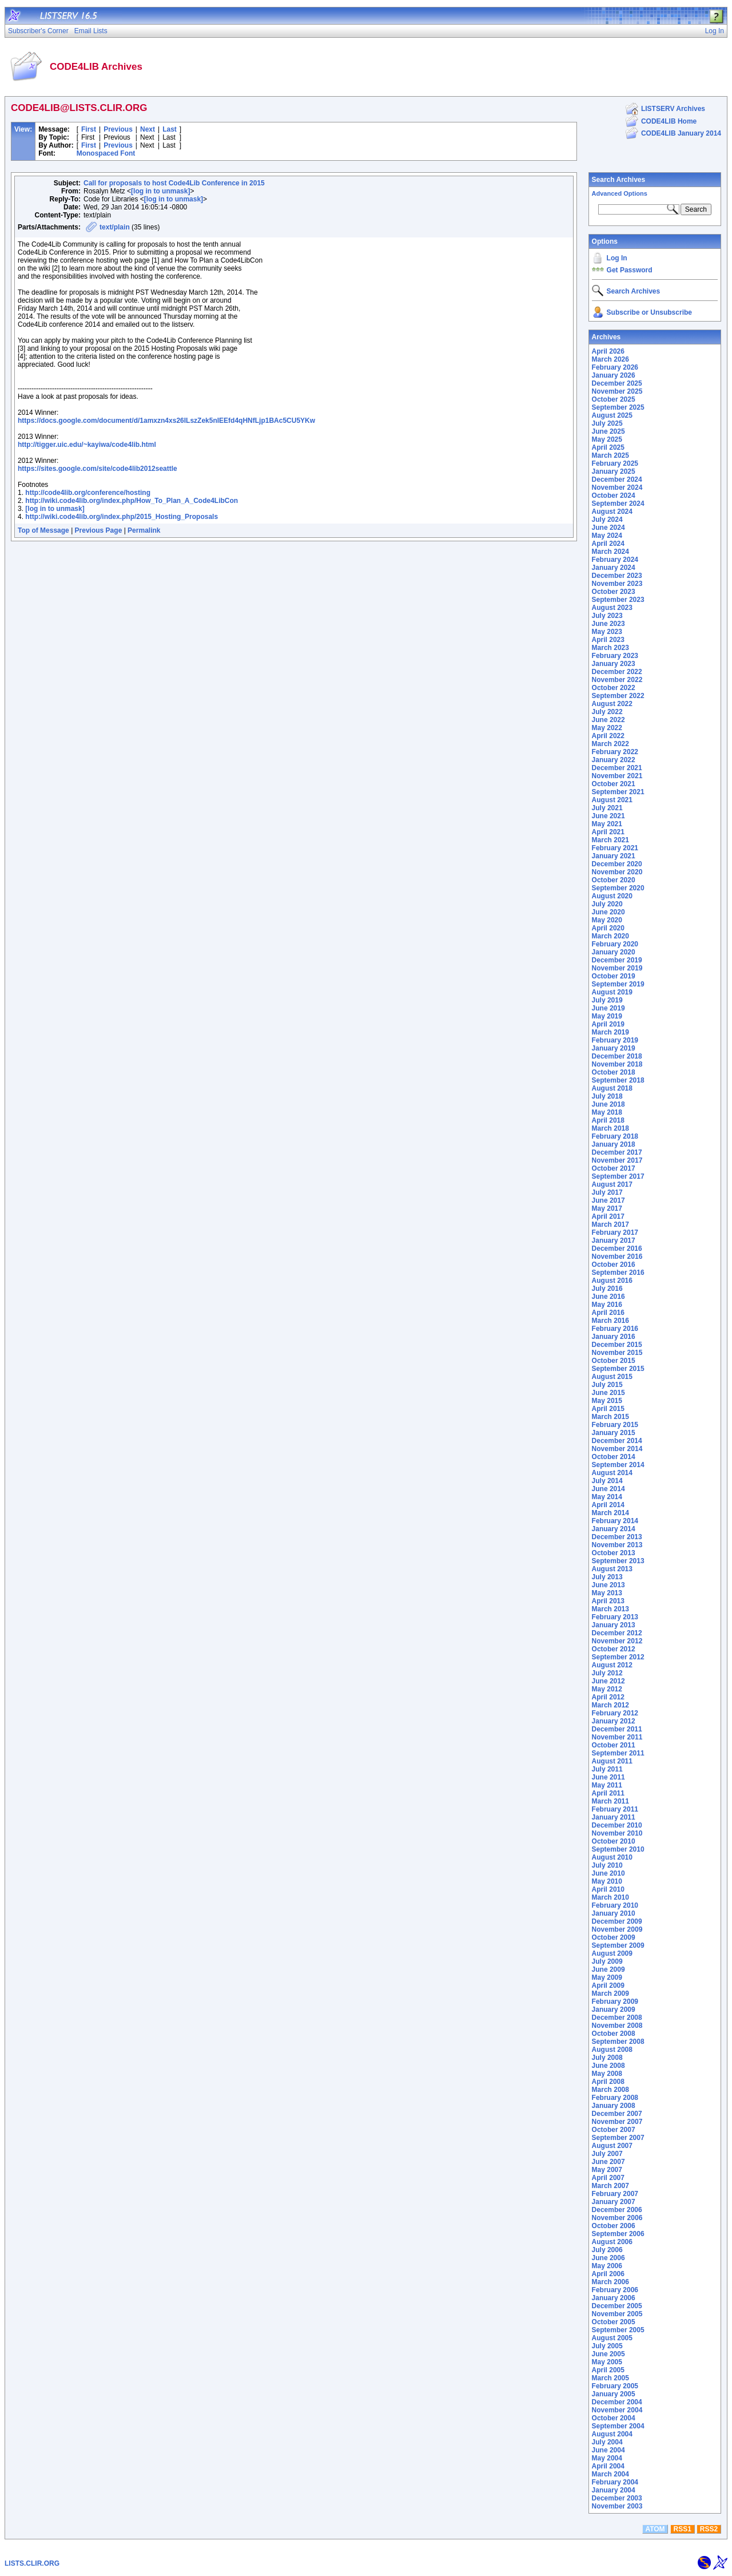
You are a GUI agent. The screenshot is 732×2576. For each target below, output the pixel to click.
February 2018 (615, 1136)
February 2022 (615, 752)
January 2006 (613, 2298)
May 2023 (607, 632)
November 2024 (617, 488)
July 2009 (607, 1961)
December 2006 (617, 2210)
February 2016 (615, 1329)
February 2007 (615, 2194)
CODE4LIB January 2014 (681, 133)
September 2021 (618, 792)
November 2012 (617, 1641)
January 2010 (613, 1913)
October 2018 (613, 1072)
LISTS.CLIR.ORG (32, 2563)
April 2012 (608, 1697)
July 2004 (607, 2442)
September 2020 (618, 888)
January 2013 (613, 1625)
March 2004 (610, 2474)
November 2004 (617, 2410)
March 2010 (610, 1897)
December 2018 (617, 1056)
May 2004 (607, 2458)
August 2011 (612, 1761)
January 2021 (613, 856)
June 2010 (608, 1873)
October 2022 (613, 688)
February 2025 (615, 463)
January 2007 (613, 2202)
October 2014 (613, 1457)
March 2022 (610, 744)
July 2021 (607, 808)
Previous (118, 129)
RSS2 (709, 2529)
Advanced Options (619, 193)
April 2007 (608, 2178)
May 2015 (607, 1401)
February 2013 (615, 1617)
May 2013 (607, 1593)
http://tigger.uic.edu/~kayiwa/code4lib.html (87, 445)
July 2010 (607, 1865)
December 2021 (617, 768)
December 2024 (617, 479)
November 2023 (617, 584)
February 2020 (615, 944)
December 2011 (617, 1729)
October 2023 (613, 592)
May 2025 (607, 439)
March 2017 (610, 1224)
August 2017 (612, 1184)
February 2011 (615, 1809)
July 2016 (607, 1289)
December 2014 (617, 1441)
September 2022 (618, 696)
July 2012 (607, 1673)
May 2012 (607, 1689)
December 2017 (617, 1152)
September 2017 (618, 1176)
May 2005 (607, 2362)
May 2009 (607, 1977)
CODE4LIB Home (669, 121)
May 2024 (607, 536)
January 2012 (613, 1721)
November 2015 (617, 1353)
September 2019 (618, 984)
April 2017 (608, 1216)
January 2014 (613, 1529)
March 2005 (610, 2378)
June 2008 (608, 2066)
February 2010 (615, 1905)
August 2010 (612, 1857)
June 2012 (608, 1681)
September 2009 (618, 1945)
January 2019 (613, 1048)
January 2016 (613, 1337)
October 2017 (613, 1168)
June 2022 (608, 720)
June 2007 (608, 2162)
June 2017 (608, 1200)
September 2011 (618, 1753)
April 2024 (608, 544)
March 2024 (610, 552)
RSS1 (682, 2529)
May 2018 (607, 1112)
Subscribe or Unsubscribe (649, 312)
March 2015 (610, 1417)
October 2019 (613, 976)
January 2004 (613, 2490)
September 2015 (618, 1369)
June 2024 (608, 528)
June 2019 (608, 1008)
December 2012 (617, 1633)
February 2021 (615, 848)
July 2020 (607, 904)
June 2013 (608, 1585)
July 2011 (607, 1769)
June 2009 (608, 1969)
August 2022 (612, 704)
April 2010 (608, 1889)
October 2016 (613, 1265)
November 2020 (617, 872)
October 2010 (613, 1841)
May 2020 (607, 920)
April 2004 (608, 2466)
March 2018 (610, 1128)
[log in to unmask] (160, 191)
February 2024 (615, 560)
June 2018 (608, 1104)
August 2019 (612, 992)
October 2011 (613, 1745)
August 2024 (612, 512)
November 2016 (617, 1257)
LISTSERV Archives (673, 109)
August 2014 (612, 1473)
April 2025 (608, 447)
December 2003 (617, 2498)
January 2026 (613, 375)
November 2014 (617, 1449)
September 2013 (618, 1561)
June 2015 (608, 1393)
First (88, 129)
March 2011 (610, 1801)
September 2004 (618, 2426)
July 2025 (607, 423)
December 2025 (617, 383)
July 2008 (607, 2058)
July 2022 (607, 712)
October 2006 (613, 2226)
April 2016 (608, 1313)
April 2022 (608, 736)
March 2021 (610, 840)
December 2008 (617, 2018)
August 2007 (612, 2146)
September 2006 (618, 2234)
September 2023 (618, 600)
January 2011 (613, 1817)
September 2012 (618, 1657)
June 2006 (608, 2258)
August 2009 (612, 1953)
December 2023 (617, 576)
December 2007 (617, 2114)
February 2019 (615, 1040)
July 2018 (607, 1096)
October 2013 (613, 1553)
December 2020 (617, 864)
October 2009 (613, 1937)
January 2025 (613, 471)
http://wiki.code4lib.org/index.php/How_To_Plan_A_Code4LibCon (131, 501)
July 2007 (607, 2154)
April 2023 (608, 640)
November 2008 (617, 2026)
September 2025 (618, 407)
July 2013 (607, 1577)
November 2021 (617, 776)
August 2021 (612, 800)
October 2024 (613, 496)
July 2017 (607, 1192)
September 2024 (618, 504)
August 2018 (612, 1088)
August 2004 (612, 2434)
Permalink (144, 530)
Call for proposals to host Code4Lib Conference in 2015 (174, 183)
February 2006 (615, 2290)
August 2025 (612, 415)
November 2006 (617, 2218)
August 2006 (612, 2242)
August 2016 (612, 1281)
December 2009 (617, 1921)
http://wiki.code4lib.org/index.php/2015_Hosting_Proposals (121, 517)
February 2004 (615, 2482)
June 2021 (608, 816)
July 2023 (607, 616)
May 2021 (607, 824)
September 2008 (618, 2042)
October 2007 (613, 2130)
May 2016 (607, 1305)
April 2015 (608, 1409)
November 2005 (617, 2314)
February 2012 (615, 1713)
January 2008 (613, 2106)
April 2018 (608, 1120)
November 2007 (617, 2122)
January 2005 (613, 2394)
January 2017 (613, 1241)
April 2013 (608, 1601)
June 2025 (608, 431)
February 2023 (615, 656)
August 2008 (612, 2050)
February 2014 (615, 1521)
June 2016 (608, 1297)
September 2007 (618, 2138)
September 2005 (618, 2330)
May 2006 (607, 2266)
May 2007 (607, 2170)
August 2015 (612, 1377)
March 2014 (610, 1513)
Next (147, 129)
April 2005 (608, 2370)
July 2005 (607, 2346)
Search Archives (619, 180)
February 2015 (615, 1425)
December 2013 (617, 1537)
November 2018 (617, 1064)
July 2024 (607, 520)
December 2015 (617, 1345)
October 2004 (613, 2418)
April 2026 (608, 351)
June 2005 (608, 2354)
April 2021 (608, 832)
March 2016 (610, 1321)
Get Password (630, 270)
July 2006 (607, 2250)
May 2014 (607, 1497)
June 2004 (608, 2450)
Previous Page (98, 530)
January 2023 (613, 664)
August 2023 (612, 608)
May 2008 (607, 2074)
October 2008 (613, 2034)
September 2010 (618, 1849)
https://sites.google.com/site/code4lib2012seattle (97, 469)
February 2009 (615, 2002)
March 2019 (610, 1032)
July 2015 (607, 1385)
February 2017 (615, 1232)
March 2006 (610, 2282)
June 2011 (608, 1777)
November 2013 (617, 1545)
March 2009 (610, 1994)
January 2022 (613, 760)
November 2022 (617, 680)
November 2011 (617, 1737)
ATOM (655, 2529)
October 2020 (613, 880)
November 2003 (617, 2506)
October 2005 (613, 2322)
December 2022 (617, 672)
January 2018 (613, 1144)
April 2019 (608, 1024)
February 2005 (615, 2386)
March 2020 (610, 936)
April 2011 (608, 1793)
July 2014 (607, 1481)
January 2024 (613, 568)
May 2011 (607, 1785)
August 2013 (612, 1569)
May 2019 (607, 1016)
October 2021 (613, 784)
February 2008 (615, 2098)
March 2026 (610, 359)
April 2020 (608, 928)
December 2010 (617, 1825)
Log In (617, 258)
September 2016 (618, 1273)
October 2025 (613, 399)
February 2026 (615, 367)
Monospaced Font (106, 153)
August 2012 (612, 1665)
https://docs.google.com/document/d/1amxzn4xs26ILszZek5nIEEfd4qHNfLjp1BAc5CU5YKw (166, 421)
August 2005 (612, 2338)
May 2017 (607, 1208)
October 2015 (613, 1361)
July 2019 (607, 1000)
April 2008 (608, 2082)
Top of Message (43, 530)
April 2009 (608, 1985)
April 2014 (608, 1505)
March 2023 (610, 648)
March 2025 (610, 455)
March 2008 (610, 2090)
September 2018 (618, 1080)
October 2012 (613, 1649)
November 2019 (617, 968)
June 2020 (608, 912)
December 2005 (617, 2306)
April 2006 (608, 2274)
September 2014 (618, 1465)
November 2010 (617, 1833)
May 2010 (607, 1881)
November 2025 (617, 391)
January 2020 (613, 952)
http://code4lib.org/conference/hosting (87, 493)
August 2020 (612, 896)
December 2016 (617, 1249)
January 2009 (613, 2010)
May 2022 (607, 728)
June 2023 (608, 624)
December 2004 (617, 2402)
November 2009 (617, 1929)
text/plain (115, 227)
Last (169, 129)
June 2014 (608, 1489)
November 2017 (617, 1160)
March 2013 (610, 1609)
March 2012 (610, 1705)
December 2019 (617, 960)
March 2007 (610, 2186)
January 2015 (613, 1433)
